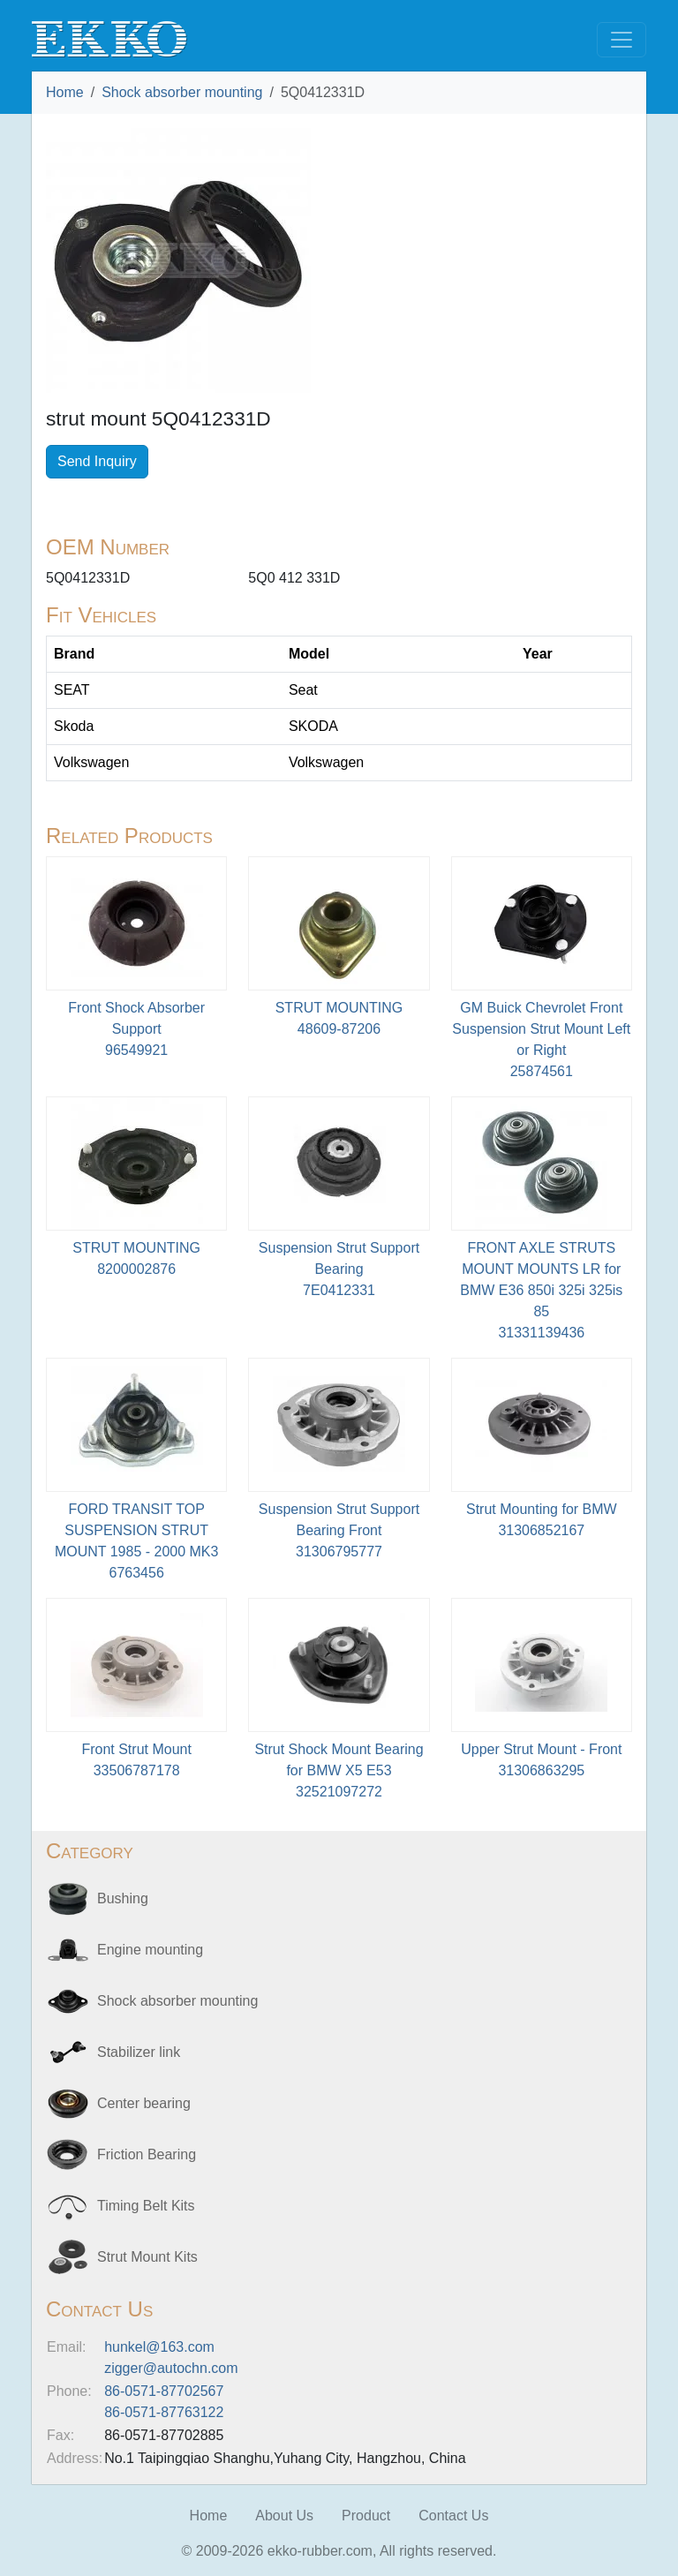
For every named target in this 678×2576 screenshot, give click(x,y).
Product (366, 2515)
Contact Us (453, 2515)
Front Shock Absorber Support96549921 (136, 1029)
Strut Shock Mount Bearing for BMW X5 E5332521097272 (338, 1770)
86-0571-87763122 (163, 2412)
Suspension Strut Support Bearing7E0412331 (339, 1269)
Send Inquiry (97, 461)
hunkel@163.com (159, 2346)
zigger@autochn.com (170, 2368)
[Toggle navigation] (621, 39)
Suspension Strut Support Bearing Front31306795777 (339, 1530)
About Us (284, 2515)
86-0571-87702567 (163, 2391)
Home (65, 92)
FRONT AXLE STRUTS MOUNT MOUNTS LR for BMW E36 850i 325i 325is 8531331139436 (541, 1290)
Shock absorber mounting (182, 92)
